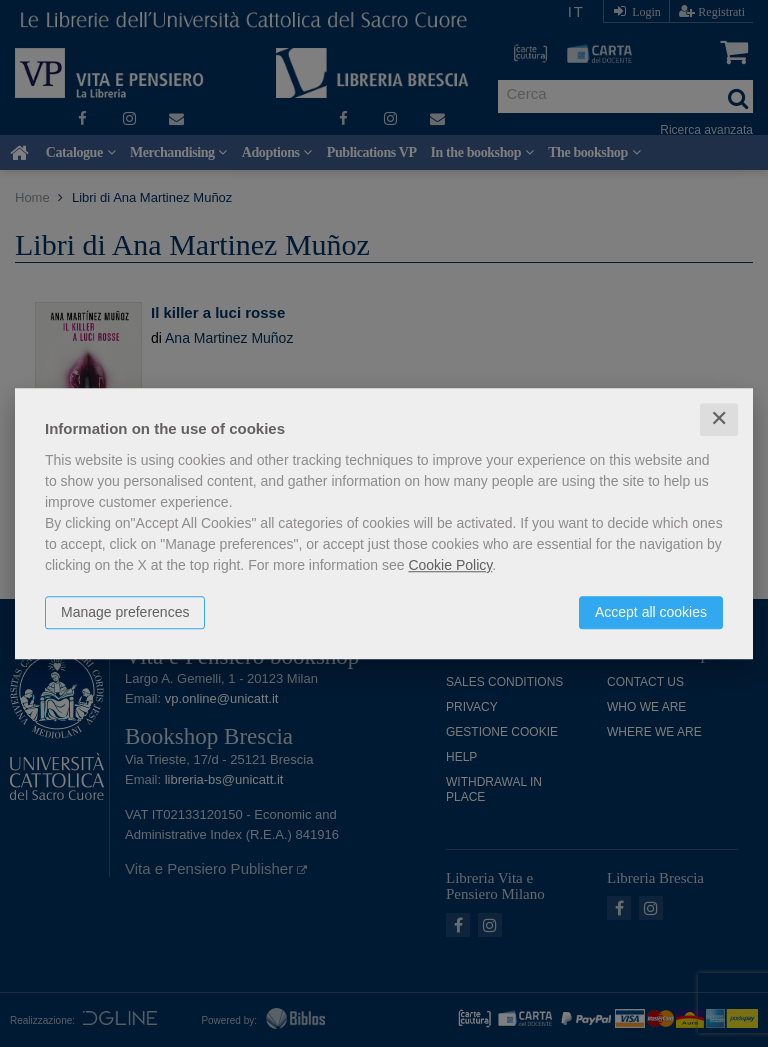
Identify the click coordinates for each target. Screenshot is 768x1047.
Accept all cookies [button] (651, 612)
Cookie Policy (450, 565)
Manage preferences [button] (125, 612)
